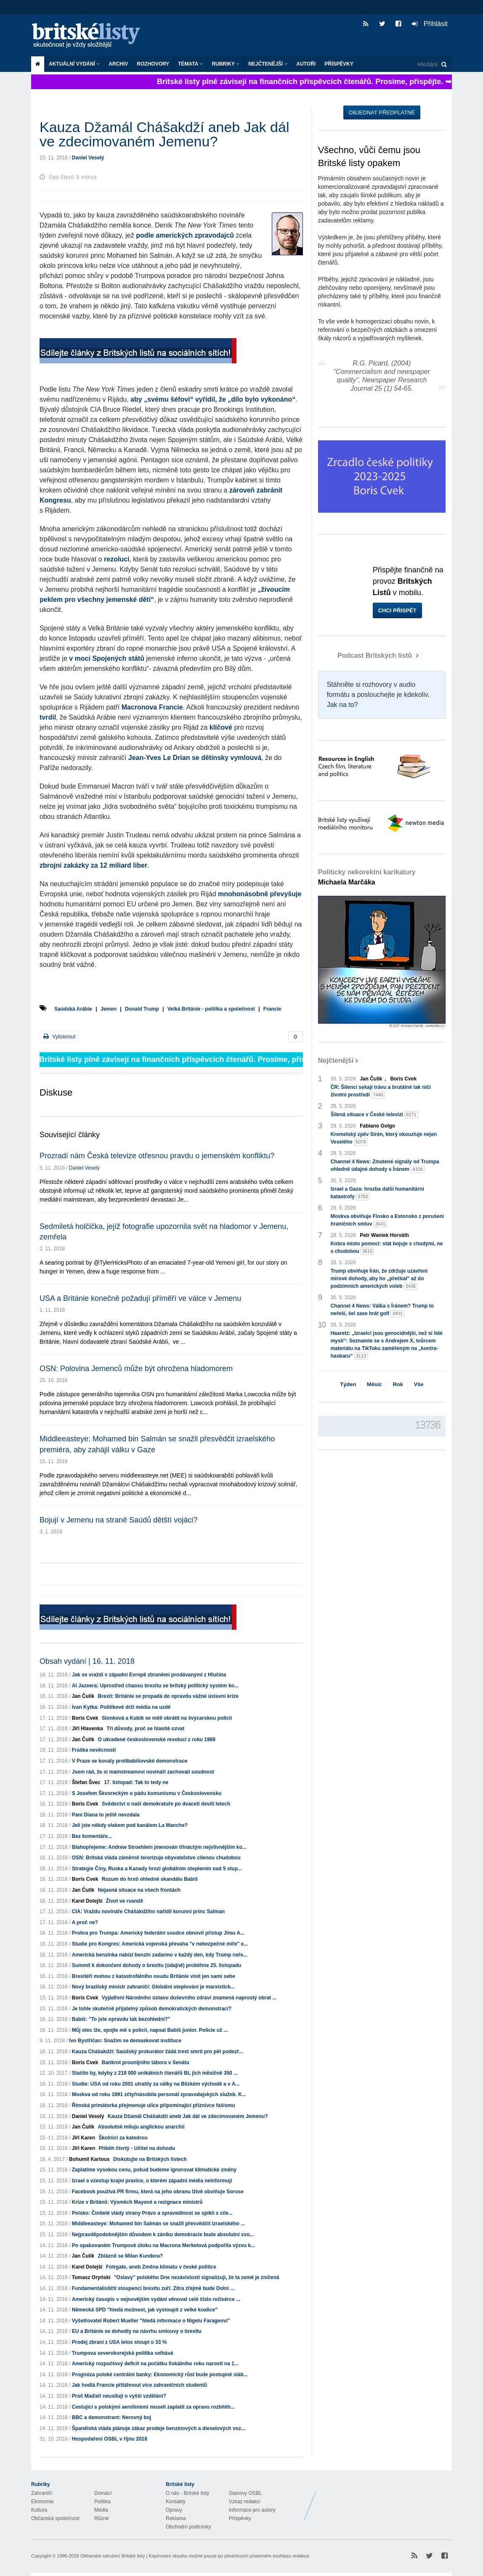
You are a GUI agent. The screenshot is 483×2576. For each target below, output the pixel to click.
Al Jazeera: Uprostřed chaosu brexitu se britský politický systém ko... (155, 1686)
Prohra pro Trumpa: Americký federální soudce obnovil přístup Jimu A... (158, 1933)
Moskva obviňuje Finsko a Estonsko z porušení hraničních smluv (387, 1220)
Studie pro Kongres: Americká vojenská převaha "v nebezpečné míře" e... (160, 1944)
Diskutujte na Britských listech (150, 2159)
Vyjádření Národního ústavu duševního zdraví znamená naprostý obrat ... (189, 1998)
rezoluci (116, 559)
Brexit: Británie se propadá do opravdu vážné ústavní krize (168, 1696)
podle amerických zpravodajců (185, 235)
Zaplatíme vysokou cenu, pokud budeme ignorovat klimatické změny (154, 2170)
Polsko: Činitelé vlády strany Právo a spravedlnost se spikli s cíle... (152, 2213)
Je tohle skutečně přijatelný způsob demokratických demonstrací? (151, 2009)
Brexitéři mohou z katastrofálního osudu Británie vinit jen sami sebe (153, 1976)
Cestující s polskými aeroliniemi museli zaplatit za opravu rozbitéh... (153, 2407)
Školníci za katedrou (122, 2138)
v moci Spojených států (106, 658)
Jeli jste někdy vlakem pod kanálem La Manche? (130, 1825)
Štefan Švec (86, 1782)
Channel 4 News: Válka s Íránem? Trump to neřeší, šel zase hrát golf (382, 1310)
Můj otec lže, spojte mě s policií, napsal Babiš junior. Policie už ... (150, 2030)
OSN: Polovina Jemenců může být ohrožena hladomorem (136, 1368)
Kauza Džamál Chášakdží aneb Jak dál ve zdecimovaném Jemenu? (188, 2116)
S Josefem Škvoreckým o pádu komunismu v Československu (146, 1793)
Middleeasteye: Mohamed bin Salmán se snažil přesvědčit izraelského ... (158, 2224)
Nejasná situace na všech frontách (139, 1890)
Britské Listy (385, 2499)
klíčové (221, 727)
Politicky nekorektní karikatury (367, 877)
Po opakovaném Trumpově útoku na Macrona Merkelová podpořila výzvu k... (163, 2245)
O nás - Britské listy (187, 2493)
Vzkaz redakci (244, 2502)
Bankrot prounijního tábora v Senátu (145, 2062)
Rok (398, 1384)
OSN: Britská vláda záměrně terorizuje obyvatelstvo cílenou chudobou (156, 1858)
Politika (102, 2502)
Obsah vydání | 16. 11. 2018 (87, 1661)
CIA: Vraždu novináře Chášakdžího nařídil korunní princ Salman (148, 1911)
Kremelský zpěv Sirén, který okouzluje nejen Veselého (384, 1138)
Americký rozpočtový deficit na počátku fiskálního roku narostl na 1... (155, 2364)
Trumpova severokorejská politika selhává (122, 2353)
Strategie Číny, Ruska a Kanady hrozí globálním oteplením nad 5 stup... (157, 1869)
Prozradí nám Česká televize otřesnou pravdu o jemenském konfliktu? (157, 1156)
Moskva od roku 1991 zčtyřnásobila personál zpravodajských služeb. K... (159, 2094)
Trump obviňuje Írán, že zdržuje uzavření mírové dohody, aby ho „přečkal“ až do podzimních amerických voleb (379, 1279)
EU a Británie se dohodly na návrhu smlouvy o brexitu (137, 2331)
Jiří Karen (83, 2138)
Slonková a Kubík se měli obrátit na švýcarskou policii (167, 1718)
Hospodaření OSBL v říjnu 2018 (109, 2439)
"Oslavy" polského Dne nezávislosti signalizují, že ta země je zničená (196, 2277)
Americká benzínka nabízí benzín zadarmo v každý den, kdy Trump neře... (159, 1955)
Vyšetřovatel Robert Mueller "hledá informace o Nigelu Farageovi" (151, 2321)
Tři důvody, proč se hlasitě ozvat (145, 1728)
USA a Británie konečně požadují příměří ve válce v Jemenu (140, 1298)
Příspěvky (338, 64)
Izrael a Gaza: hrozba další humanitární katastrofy (377, 1193)
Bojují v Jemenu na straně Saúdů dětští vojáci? (118, 1520)
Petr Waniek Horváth (384, 1235)
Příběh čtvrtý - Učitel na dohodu (136, 2148)
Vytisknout (59, 1036)
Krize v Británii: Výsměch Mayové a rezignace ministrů (137, 2202)
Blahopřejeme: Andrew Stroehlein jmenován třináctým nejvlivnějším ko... (159, 1847)
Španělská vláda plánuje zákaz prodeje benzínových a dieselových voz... (158, 2428)
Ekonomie (42, 2502)
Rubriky (225, 64)
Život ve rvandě (124, 1901)
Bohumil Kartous (89, 2159)
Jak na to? (342, 704)
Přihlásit (430, 23)
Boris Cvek (85, 1718)
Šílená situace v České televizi (374, 1114)
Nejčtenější (267, 64)
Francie (272, 1009)
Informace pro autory (252, 2510)
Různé (101, 2518)
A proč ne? (85, 1922)
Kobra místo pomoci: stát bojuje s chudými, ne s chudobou (387, 1248)
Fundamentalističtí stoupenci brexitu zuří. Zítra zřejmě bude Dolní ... (153, 2288)
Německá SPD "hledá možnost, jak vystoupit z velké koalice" (145, 2310)
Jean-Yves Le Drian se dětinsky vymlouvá (195, 757)
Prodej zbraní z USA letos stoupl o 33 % (119, 2342)
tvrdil (48, 717)
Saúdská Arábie (73, 1009)
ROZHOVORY (153, 64)
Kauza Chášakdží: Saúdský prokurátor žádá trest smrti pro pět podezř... (157, 2051)
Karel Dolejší (87, 1901)
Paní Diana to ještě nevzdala (106, 1815)
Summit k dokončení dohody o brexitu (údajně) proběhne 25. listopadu (157, 1965)
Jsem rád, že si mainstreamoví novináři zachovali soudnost (143, 1772)
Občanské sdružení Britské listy (112, 2555)
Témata (190, 64)
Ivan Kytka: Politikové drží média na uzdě (121, 1707)
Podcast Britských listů (366, 655)
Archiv (118, 64)
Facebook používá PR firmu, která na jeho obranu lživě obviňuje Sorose (158, 2192)
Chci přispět (397, 610)
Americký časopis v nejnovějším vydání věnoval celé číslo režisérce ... (156, 2299)
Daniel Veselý (88, 158)
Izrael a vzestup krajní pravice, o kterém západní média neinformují (152, 2181)
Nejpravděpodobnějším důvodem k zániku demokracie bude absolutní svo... (163, 2234)
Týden (348, 1384)
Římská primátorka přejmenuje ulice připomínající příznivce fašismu (153, 2105)
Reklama (176, 2518)
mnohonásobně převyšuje (259, 893)
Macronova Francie (152, 707)
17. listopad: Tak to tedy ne (136, 1782)
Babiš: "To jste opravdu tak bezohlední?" (121, 2019)
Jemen (109, 1009)
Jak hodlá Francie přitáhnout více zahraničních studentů (139, 2385)
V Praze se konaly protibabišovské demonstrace (130, 1761)
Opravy (174, 2510)
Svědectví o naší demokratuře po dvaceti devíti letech (166, 1804)
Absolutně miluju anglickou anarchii (141, 2127)
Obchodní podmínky (188, 2527)
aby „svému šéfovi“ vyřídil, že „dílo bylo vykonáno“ (212, 399)
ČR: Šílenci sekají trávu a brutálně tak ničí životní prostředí (381, 1091)
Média (101, 2510)
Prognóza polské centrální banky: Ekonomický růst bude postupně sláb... (160, 2374)
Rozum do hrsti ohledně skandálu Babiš (150, 1879)
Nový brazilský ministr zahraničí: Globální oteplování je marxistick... (153, 1987)
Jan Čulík (83, 1696)
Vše (418, 1384)
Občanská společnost (55, 2518)
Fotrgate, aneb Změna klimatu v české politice (161, 2267)
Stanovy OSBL (245, 2493)
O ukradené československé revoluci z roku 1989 (156, 1739)
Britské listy (90, 36)
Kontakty (176, 2502)
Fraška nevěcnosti (94, 1750)
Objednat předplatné (382, 112)
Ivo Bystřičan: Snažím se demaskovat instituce (125, 2041)
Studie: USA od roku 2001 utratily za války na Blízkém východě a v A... (156, 2084)
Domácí (102, 2493)
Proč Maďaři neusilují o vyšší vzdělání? (119, 2396)
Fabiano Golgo (377, 1126)
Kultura (39, 2510)
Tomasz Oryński (91, 2277)
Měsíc (374, 1384)
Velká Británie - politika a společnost (211, 1009)
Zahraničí (41, 2493)
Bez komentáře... (92, 1836)
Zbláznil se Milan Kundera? (130, 2256)
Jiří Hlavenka (87, 1728)
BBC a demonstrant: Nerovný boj (111, 2417)
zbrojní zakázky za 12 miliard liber (93, 865)
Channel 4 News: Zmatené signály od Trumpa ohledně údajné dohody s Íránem (385, 1166)
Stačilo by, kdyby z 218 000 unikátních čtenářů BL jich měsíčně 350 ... (155, 2073)
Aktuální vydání (74, 64)
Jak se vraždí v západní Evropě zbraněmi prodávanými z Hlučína (149, 1675)
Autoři (306, 64)
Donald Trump (142, 1009)
